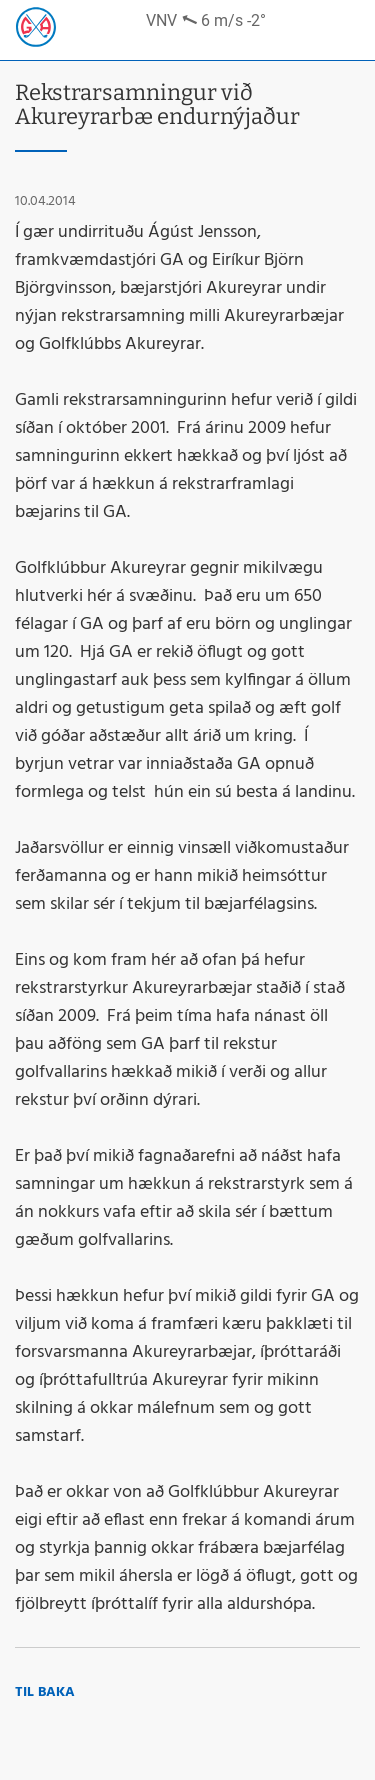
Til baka (45, 1692)
